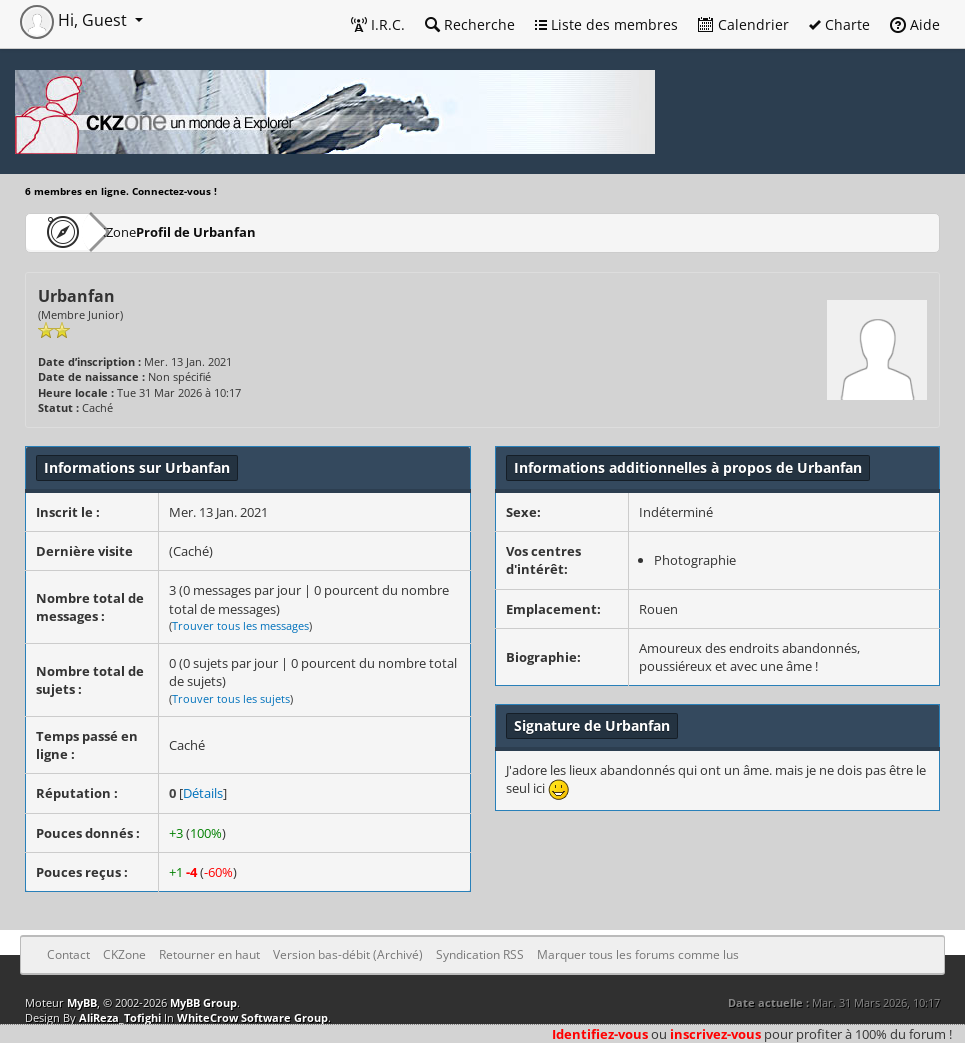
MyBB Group (203, 1002)
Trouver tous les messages (240, 625)
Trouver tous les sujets (231, 698)
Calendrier (743, 24)
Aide (915, 24)
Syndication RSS (480, 954)
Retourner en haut (209, 954)
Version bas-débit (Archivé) (348, 954)
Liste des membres (606, 24)
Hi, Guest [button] (75, 20)
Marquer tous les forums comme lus (638, 954)
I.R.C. (378, 24)
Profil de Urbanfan (253, 231)
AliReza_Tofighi (120, 1017)
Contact (68, 954)
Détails (203, 793)
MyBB (82, 1002)
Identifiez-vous (600, 1034)
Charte (839, 24)
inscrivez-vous (715, 1034)
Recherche (470, 24)
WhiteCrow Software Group (252, 1017)
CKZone (140, 231)
